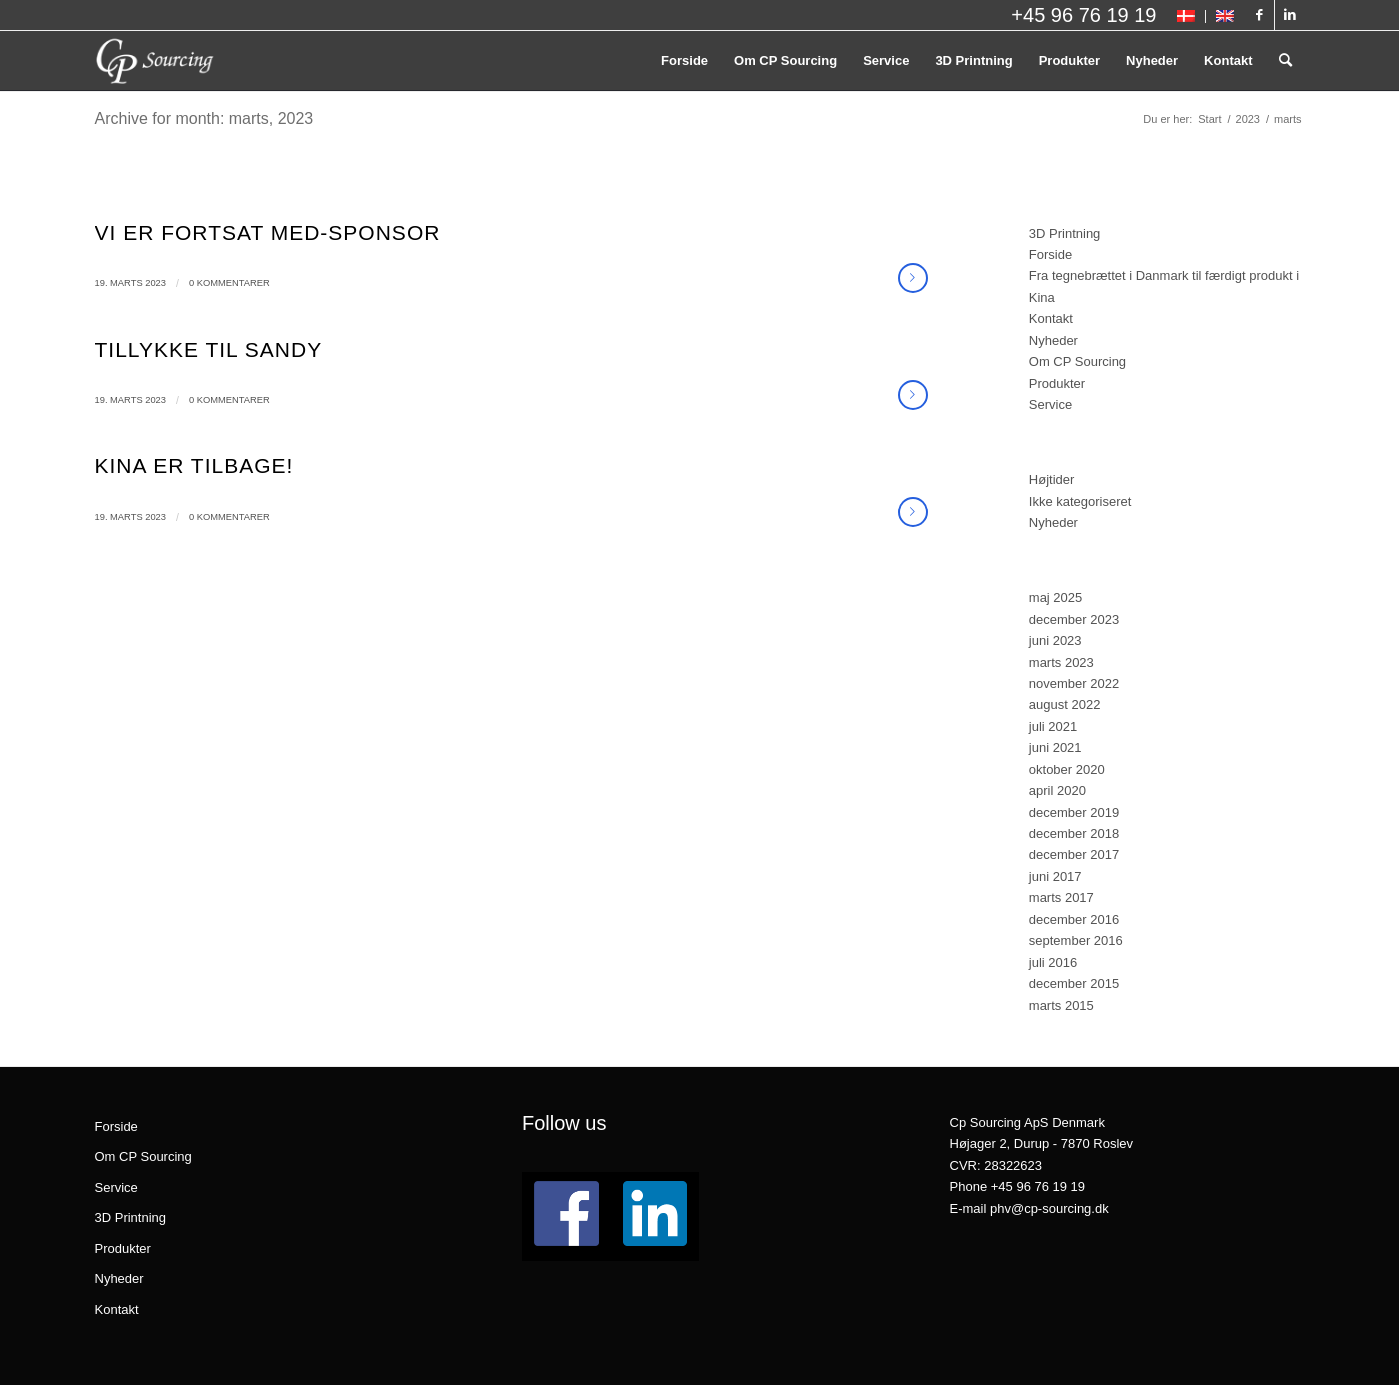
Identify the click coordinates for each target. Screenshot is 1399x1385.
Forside (1050, 254)
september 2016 (1076, 940)
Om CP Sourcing (1077, 361)
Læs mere (913, 278)
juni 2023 (1055, 640)
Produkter (1057, 383)
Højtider (1052, 479)
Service (1050, 404)
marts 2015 (1061, 1005)
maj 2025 (1055, 597)
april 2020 (1057, 790)
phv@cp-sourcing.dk (1049, 1208)
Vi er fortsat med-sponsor (268, 232)
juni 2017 (1055, 876)
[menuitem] (1186, 16)
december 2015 (1074, 983)
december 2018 (1074, 833)
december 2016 (1074, 919)
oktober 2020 (1067, 769)
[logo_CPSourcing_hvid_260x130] (155, 61)
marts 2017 (1061, 897)
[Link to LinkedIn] (1290, 15)
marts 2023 (1061, 662)
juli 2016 (1053, 962)
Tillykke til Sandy (209, 349)
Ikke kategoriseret (1080, 501)
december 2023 (1074, 619)
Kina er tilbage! (194, 465)
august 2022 (1065, 704)
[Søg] (1285, 61)
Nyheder (1053, 340)
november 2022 (1074, 683)
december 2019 (1074, 812)
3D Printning (1065, 233)
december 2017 (1074, 854)
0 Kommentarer (229, 283)
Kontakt (1051, 318)
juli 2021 (1053, 726)
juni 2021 (1055, 747)
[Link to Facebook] (1259, 15)
